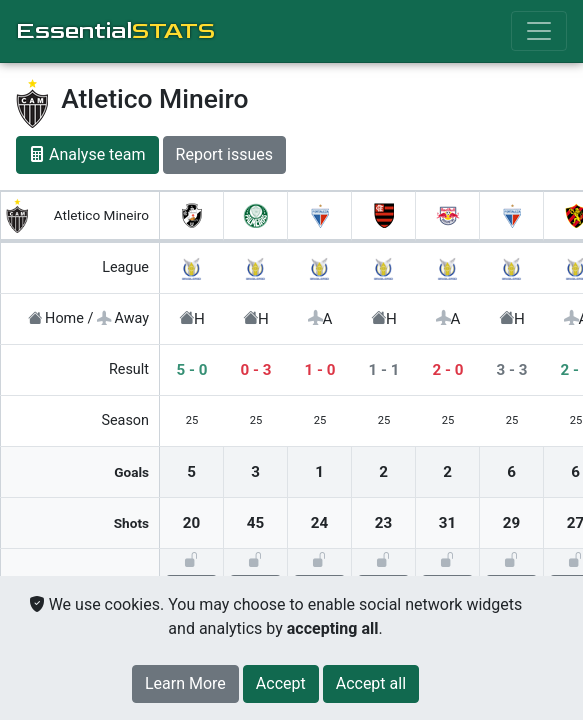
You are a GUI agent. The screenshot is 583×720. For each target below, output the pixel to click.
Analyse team (87, 154)
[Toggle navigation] (539, 31)
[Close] (281, 684)
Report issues (224, 154)
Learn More (185, 683)
